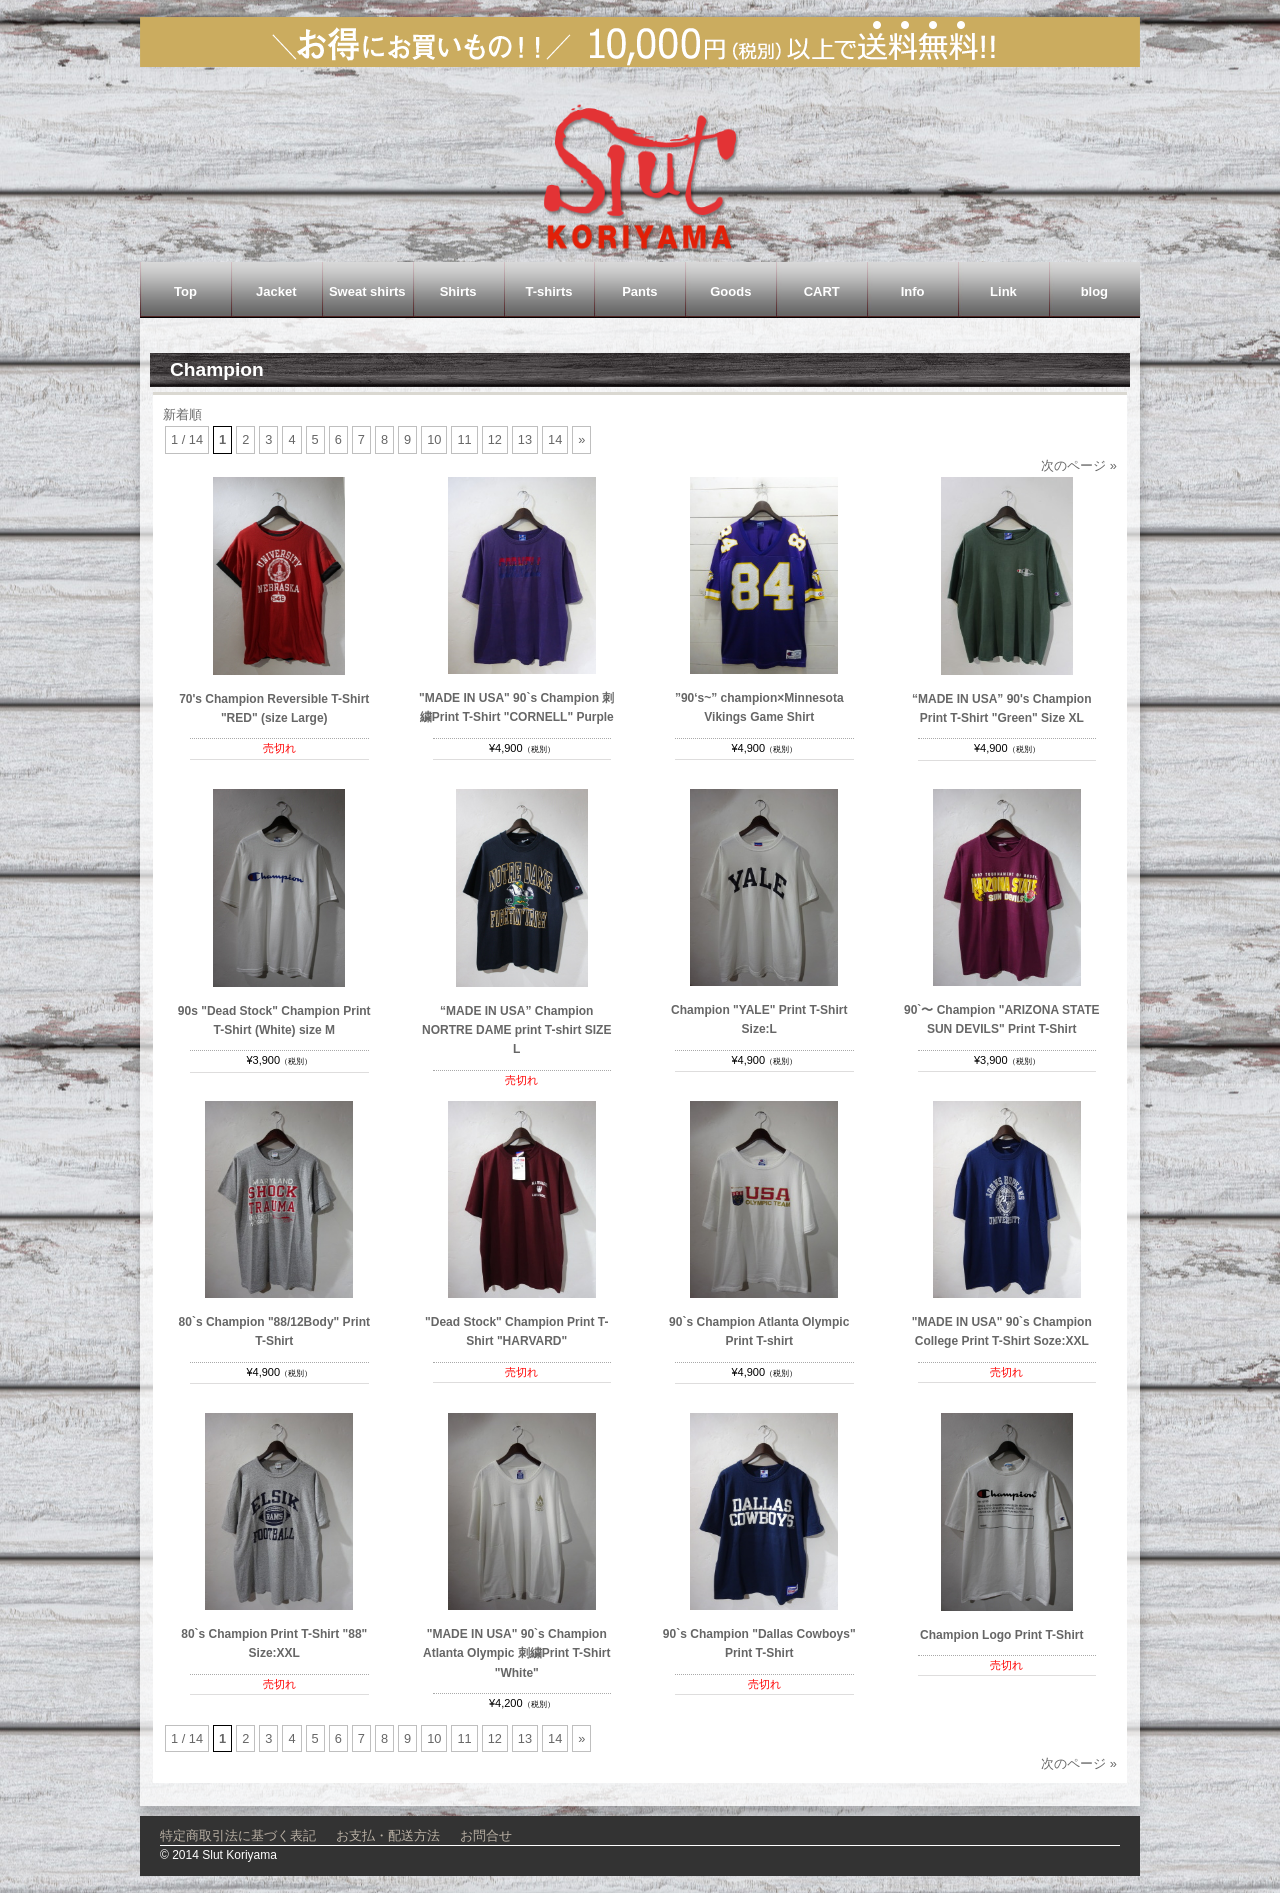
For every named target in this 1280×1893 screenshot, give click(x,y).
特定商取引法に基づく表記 (238, 1835)
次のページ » (1079, 465)
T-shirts (549, 291)
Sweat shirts (367, 291)
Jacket (276, 291)
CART (822, 291)
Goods (730, 291)
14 (555, 439)
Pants (639, 291)
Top (185, 291)
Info (913, 291)
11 (464, 439)
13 (525, 439)
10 (434, 439)
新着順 (182, 414)
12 (495, 439)
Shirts (458, 291)
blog (1094, 291)
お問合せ (486, 1835)
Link (1003, 291)
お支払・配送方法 (388, 1835)
